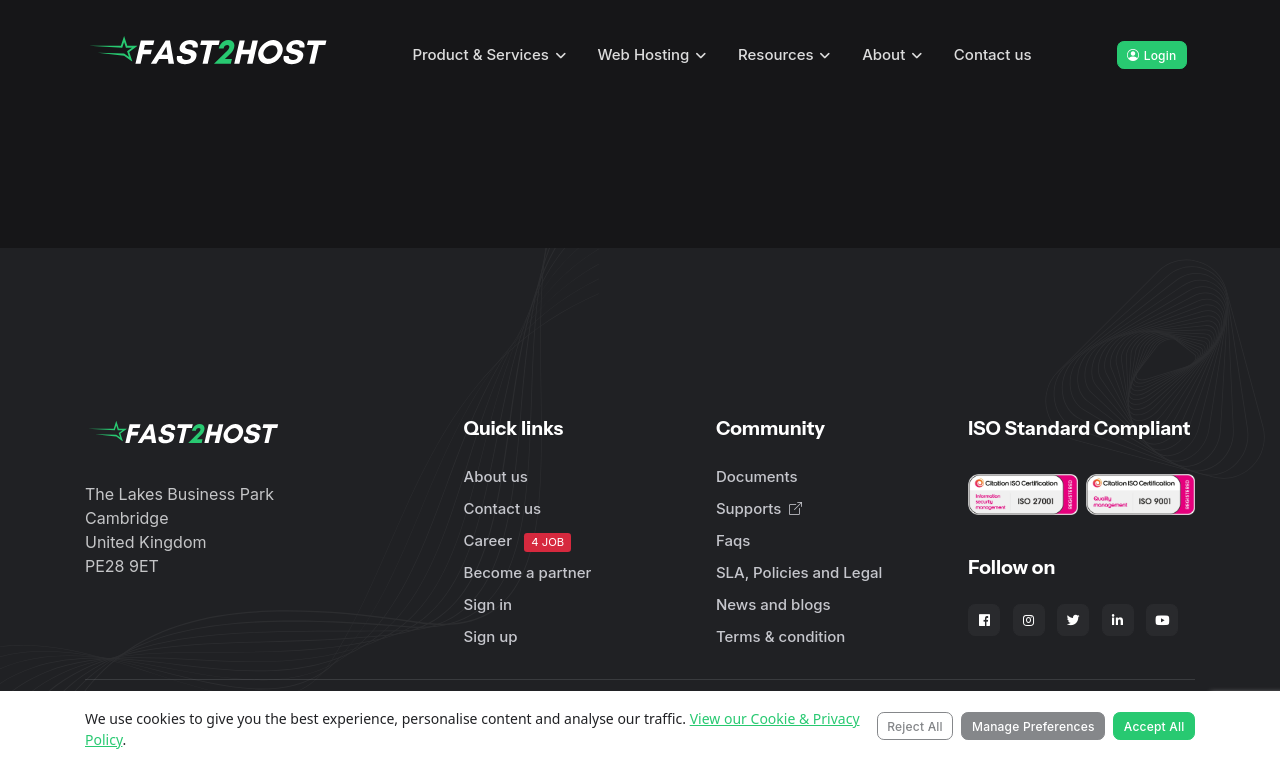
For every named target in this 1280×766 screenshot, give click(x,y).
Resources (776, 54)
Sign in (488, 604)
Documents (757, 476)
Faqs (733, 540)
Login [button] (1151, 55)
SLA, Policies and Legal (799, 572)
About (883, 54)
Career (518, 541)
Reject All (915, 726)
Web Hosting (644, 54)
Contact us (993, 54)
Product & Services (480, 54)
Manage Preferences (1033, 726)
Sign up (491, 636)
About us (496, 476)
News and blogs (773, 604)
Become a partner (528, 572)
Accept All (1154, 726)
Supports (759, 508)
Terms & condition (780, 636)
